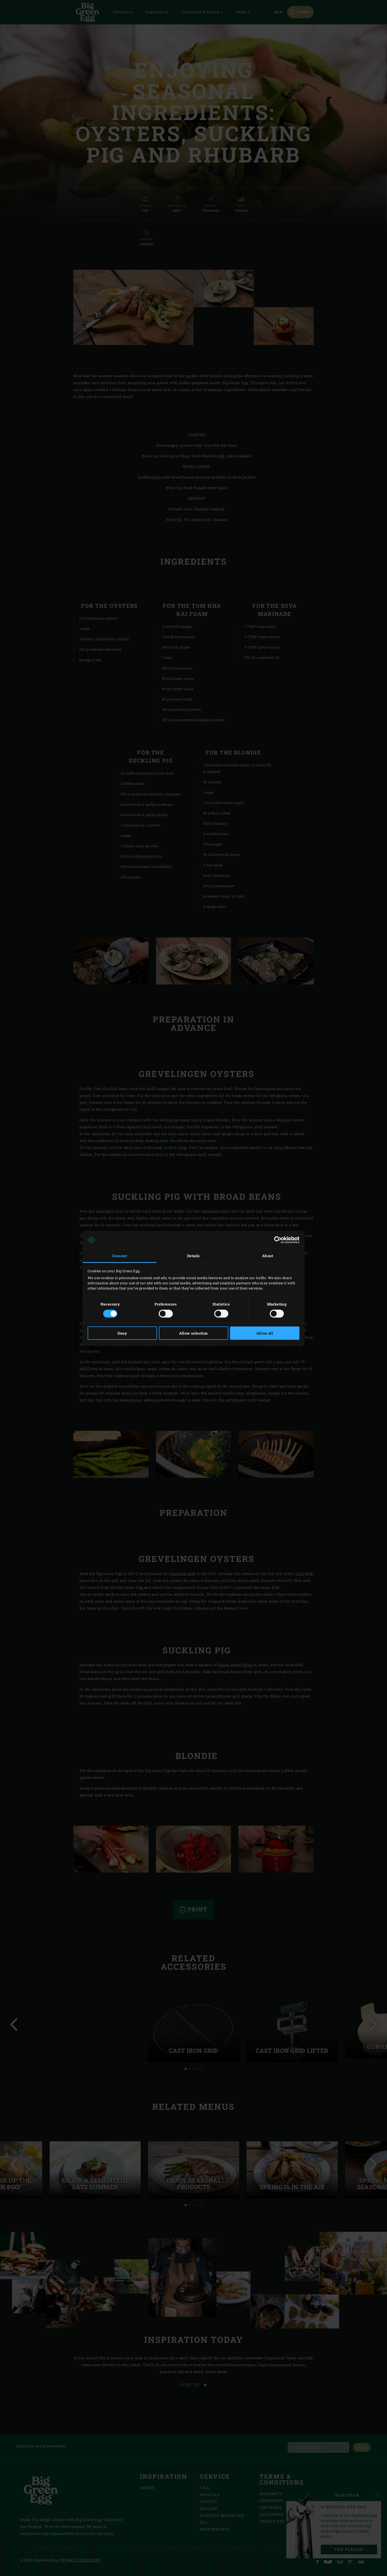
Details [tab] (193, 1255)
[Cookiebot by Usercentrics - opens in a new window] (277, 1240)
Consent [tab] (119, 1255)
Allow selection (193, 1333)
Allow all (264, 1333)
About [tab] (267, 1255)
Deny (122, 1333)
